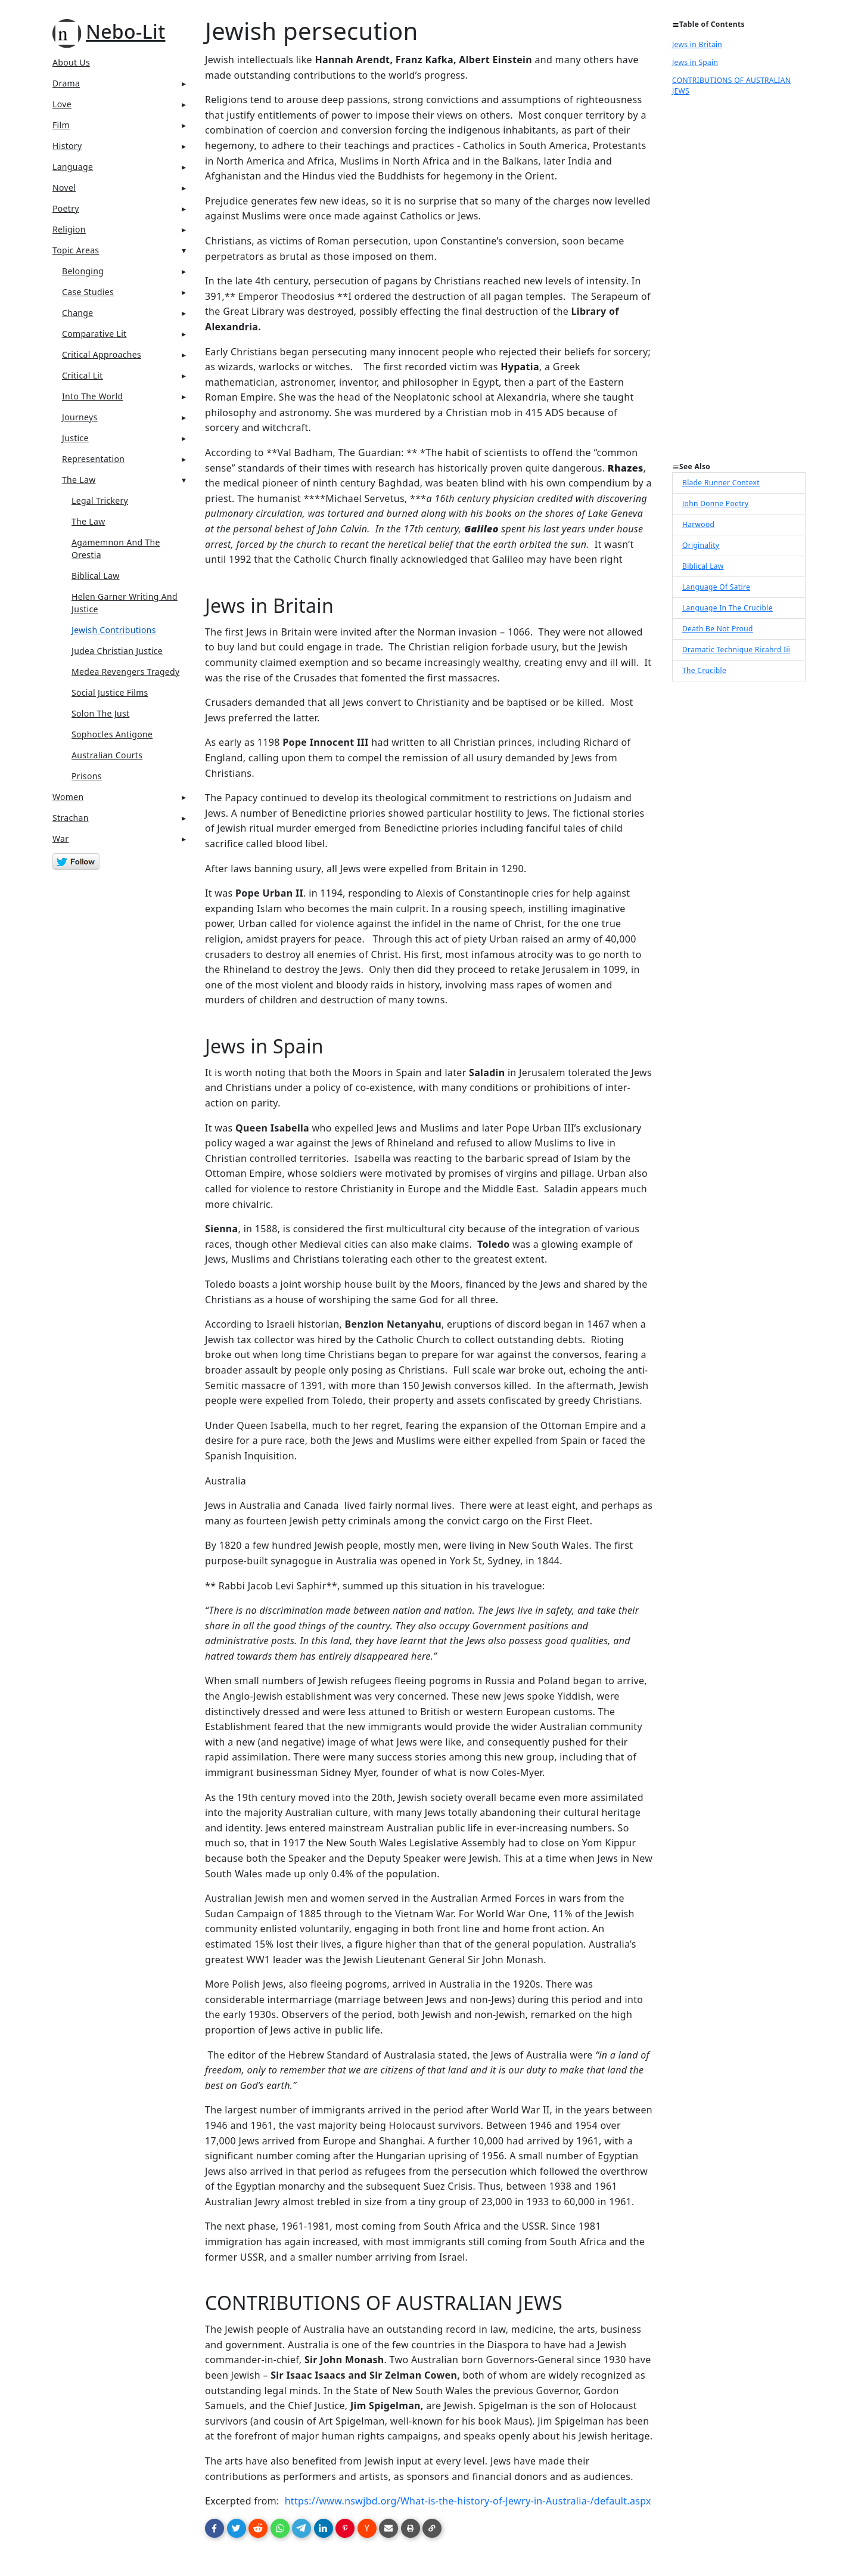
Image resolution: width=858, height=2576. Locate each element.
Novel (64, 187)
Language (72, 166)
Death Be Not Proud (717, 629)
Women (68, 796)
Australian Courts (107, 755)
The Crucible (704, 670)
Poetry (65, 208)
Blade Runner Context (721, 483)
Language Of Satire (716, 587)
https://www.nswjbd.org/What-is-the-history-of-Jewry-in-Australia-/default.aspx (468, 2500)
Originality (700, 545)
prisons (87, 776)
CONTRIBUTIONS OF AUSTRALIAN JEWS (731, 85)
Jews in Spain (695, 62)
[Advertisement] (739, 282)
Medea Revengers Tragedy (126, 671)
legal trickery (100, 500)
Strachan (70, 817)
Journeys (79, 417)
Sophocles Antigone (112, 734)
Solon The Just (100, 713)
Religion (69, 229)
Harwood (698, 524)
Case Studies (88, 291)
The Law (78, 479)
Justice (75, 438)
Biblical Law (96, 575)
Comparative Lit (94, 333)
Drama (66, 83)
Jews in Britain (697, 44)
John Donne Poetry (715, 503)
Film (61, 125)
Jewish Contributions (114, 630)
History (67, 145)
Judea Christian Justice (117, 650)
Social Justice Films (110, 692)
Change (78, 312)
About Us (71, 62)
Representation (93, 458)
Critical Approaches (101, 354)
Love (62, 104)
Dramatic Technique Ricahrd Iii (736, 649)
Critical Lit (82, 375)
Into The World (92, 396)
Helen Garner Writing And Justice (125, 603)
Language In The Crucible (727, 608)
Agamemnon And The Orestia (116, 548)
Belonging (83, 271)
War (60, 838)
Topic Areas (75, 250)
